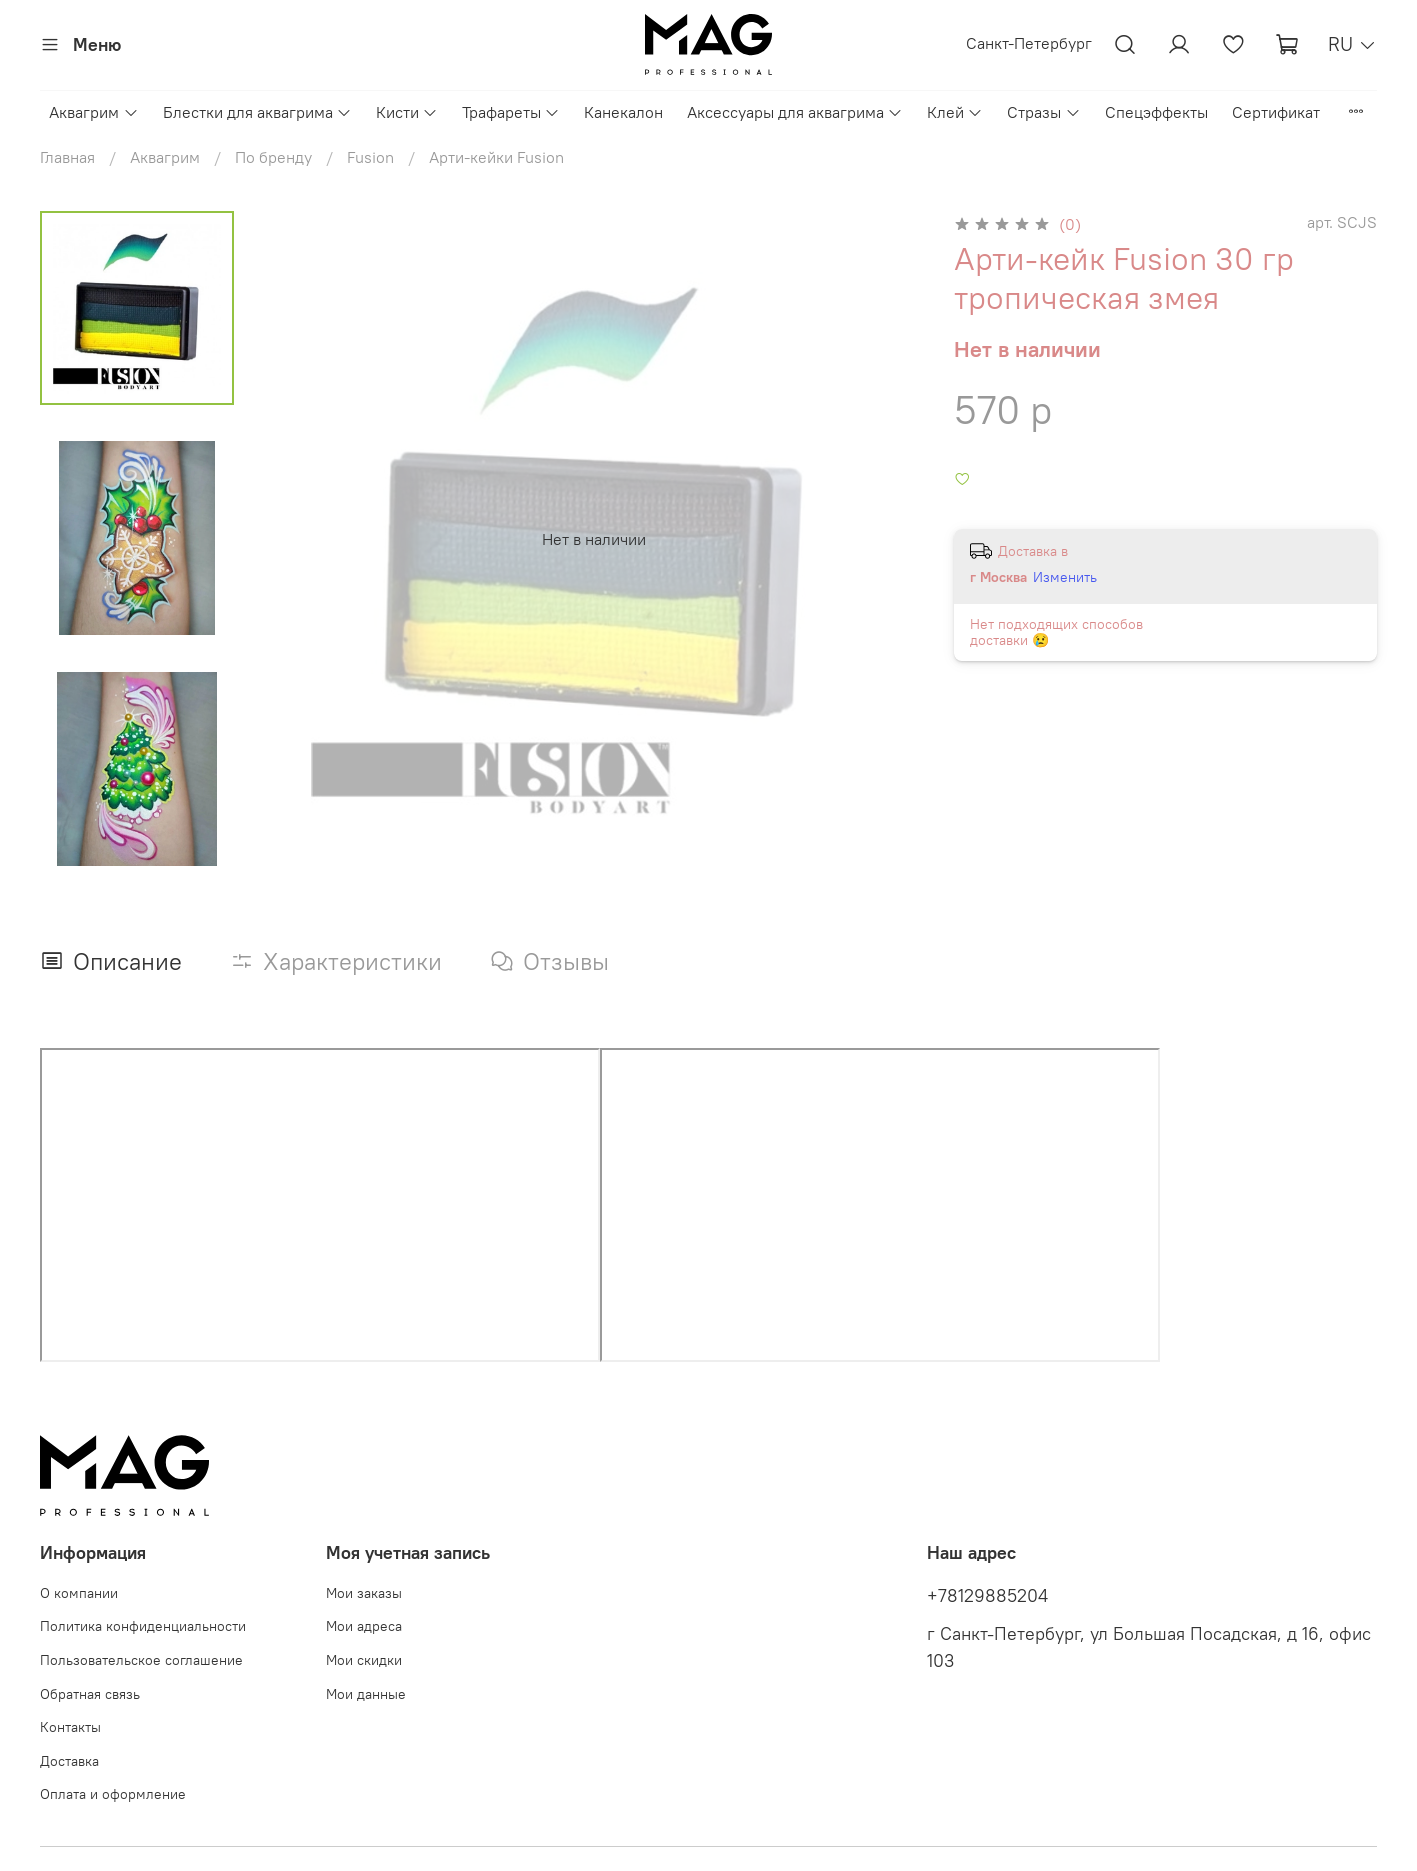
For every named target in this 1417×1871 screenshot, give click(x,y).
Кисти (407, 112)
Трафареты (511, 112)
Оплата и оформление (113, 1794)
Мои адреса (364, 1626)
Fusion (370, 157)
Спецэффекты (1156, 112)
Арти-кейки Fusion (496, 157)
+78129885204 (987, 1596)
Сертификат (1276, 112)
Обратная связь (90, 1694)
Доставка (69, 1761)
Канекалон (623, 112)
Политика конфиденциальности (143, 1626)
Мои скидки (364, 1660)
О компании (79, 1593)
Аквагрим (93, 112)
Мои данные (366, 1694)
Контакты (70, 1727)
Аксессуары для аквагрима (795, 112)
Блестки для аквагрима (257, 112)
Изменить (1065, 577)
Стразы (1043, 112)
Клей (955, 112)
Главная (67, 157)
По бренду (273, 157)
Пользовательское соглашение (141, 1660)
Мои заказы (364, 1593)
